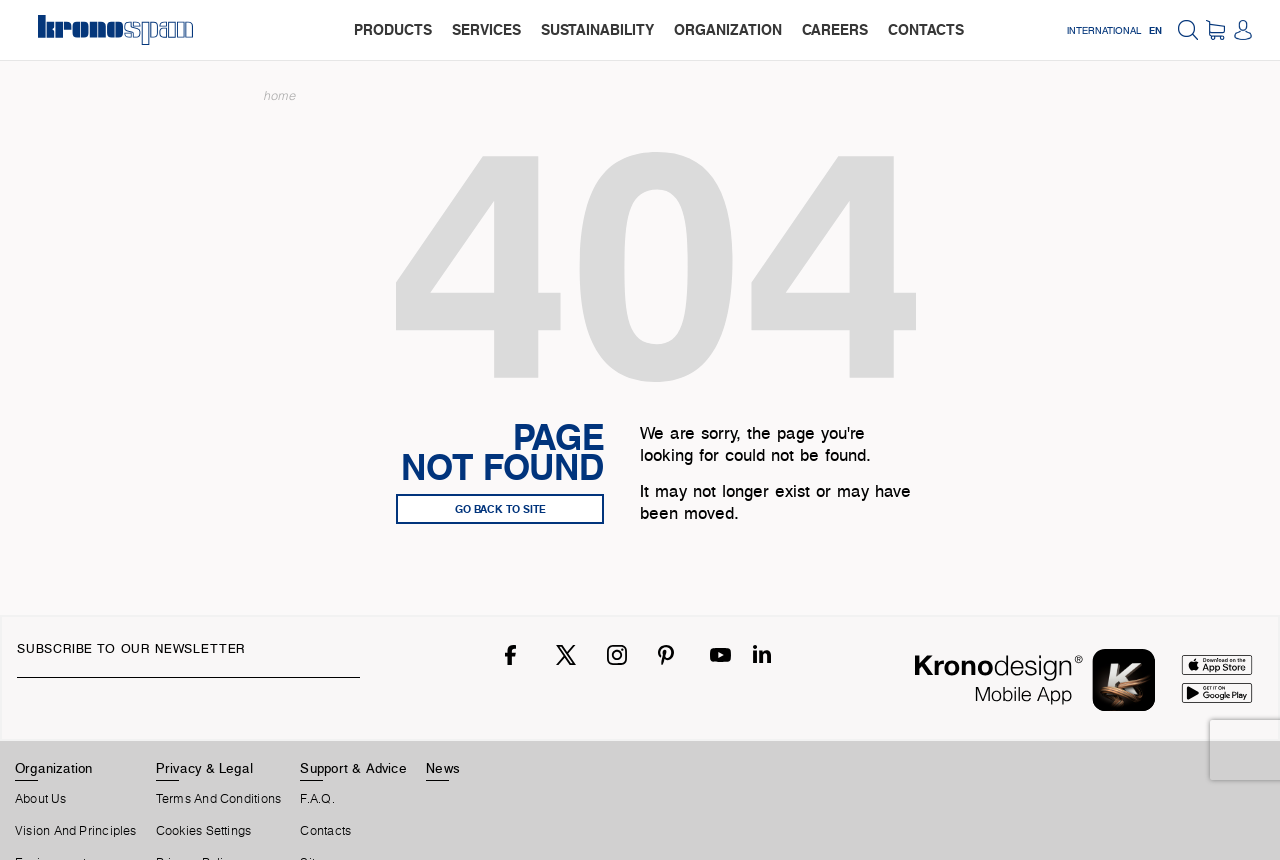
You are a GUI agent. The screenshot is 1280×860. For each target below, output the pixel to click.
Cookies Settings (204, 831)
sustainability (597, 29)
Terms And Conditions (218, 799)
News (443, 768)
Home (280, 95)
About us (40, 799)
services (486, 29)
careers (835, 29)
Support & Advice (353, 768)
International (1104, 30)
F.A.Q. (317, 799)
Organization (54, 768)
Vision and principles (76, 831)
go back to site (500, 509)
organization (728, 29)
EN (1155, 30)
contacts (926, 29)
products (393, 29)
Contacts (325, 831)
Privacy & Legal (204, 768)
